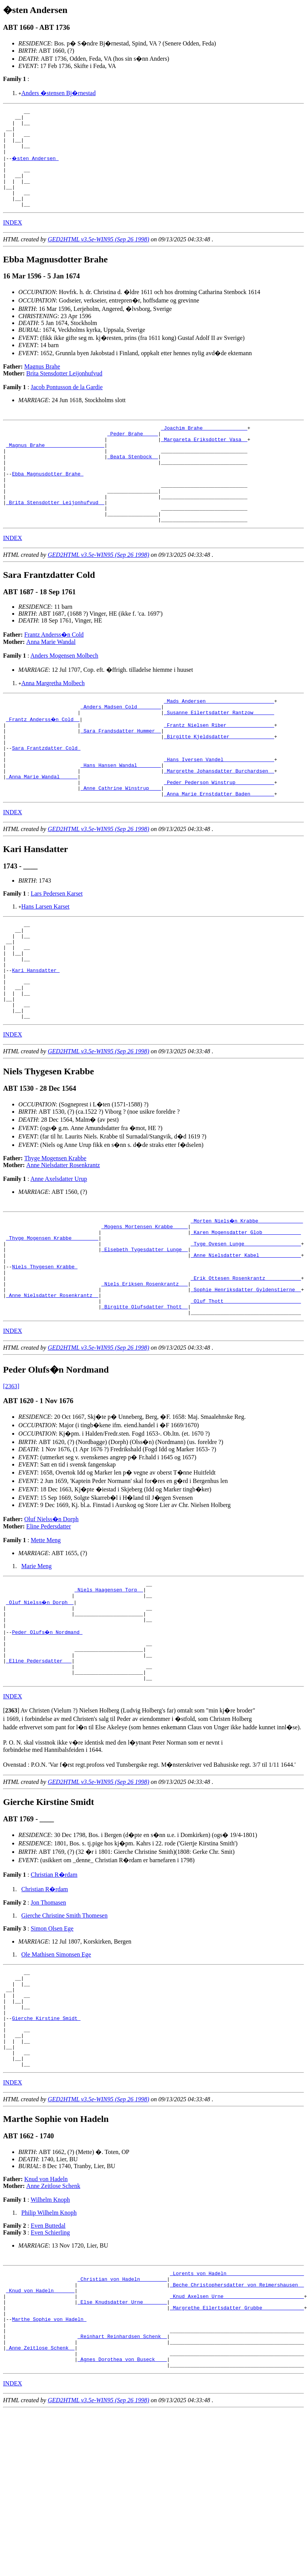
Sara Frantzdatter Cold (46, 794)
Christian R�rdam (54, 1986)
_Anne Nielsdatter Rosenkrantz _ (52, 1385)
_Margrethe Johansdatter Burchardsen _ (219, 822)
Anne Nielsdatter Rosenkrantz (63, 1240)
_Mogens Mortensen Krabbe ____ (144, 1303)
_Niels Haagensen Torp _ (108, 1685)
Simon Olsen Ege (52, 2039)
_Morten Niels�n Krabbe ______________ (247, 1296)
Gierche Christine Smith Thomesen (64, 2026)
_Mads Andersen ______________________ (219, 739)
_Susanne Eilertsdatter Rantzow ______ (219, 753)
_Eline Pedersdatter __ (39, 1768)
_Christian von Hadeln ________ (122, 2411)
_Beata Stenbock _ (132, 481)
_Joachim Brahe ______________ (204, 447)
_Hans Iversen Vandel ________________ (219, 808)
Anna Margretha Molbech (53, 721)
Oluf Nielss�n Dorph (51, 1613)
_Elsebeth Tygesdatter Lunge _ (144, 1330)
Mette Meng (46, 1634)
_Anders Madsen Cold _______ (121, 746)
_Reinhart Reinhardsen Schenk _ (122, 2480)
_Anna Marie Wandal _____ (42, 829)
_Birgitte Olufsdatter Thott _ (144, 1399)
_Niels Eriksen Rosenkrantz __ (144, 1371)
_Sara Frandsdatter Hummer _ (121, 774)
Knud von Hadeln (46, 2309)
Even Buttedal (48, 2356)
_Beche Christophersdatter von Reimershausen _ (237, 2418)
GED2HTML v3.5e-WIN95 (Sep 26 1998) (98, 257)
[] (11, 1821)
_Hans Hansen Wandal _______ (121, 815)
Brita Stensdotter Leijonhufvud (64, 391)
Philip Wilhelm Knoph (49, 2343)
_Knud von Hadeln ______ (40, 2425)
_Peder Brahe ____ (132, 454)
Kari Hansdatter (36, 1036)
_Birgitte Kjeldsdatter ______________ (219, 781)
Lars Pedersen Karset (56, 949)
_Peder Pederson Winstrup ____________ (219, 836)
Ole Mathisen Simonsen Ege (56, 2065)
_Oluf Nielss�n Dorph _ (40, 1699)
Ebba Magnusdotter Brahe (47, 502)
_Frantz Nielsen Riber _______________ (219, 767)
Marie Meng (36, 1660)
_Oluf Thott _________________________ (246, 1392)
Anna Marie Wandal (51, 679)
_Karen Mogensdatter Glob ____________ (246, 1310)
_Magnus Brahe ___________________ (55, 467)
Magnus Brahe (42, 385)
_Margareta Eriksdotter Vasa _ (204, 461)
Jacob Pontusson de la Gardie (66, 405)
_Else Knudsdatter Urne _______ (122, 2439)
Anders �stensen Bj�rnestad (58, 93)
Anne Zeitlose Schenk (53, 2316)
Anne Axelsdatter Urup (59, 1254)
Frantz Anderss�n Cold (54, 672)
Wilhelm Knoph (50, 2330)
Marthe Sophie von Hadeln (49, 2459)
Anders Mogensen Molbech (65, 693)
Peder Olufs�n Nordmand (47, 1733)
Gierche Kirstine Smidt (46, 2139)
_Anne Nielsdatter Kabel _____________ (246, 1337)
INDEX (12, 241)
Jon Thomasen (48, 2013)
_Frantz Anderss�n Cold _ (43, 760)
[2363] (11, 1480)
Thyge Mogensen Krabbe (55, 1234)
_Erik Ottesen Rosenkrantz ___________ (246, 1365)
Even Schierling (50, 2363)
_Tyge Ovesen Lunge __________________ (246, 1323)
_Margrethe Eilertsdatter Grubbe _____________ (237, 2446)
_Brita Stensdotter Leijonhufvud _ (55, 536)
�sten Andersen (36, 167)
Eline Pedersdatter (48, 1620)
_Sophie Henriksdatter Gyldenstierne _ (246, 1378)
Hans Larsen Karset (45, 962)
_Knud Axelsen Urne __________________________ (237, 2432)
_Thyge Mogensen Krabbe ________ (52, 1316)
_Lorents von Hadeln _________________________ (237, 2404)
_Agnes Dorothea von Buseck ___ (122, 2508)
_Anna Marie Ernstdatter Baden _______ (219, 849)
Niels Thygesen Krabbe (45, 1351)
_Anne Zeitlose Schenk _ (40, 2494)
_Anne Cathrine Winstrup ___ (121, 842)
